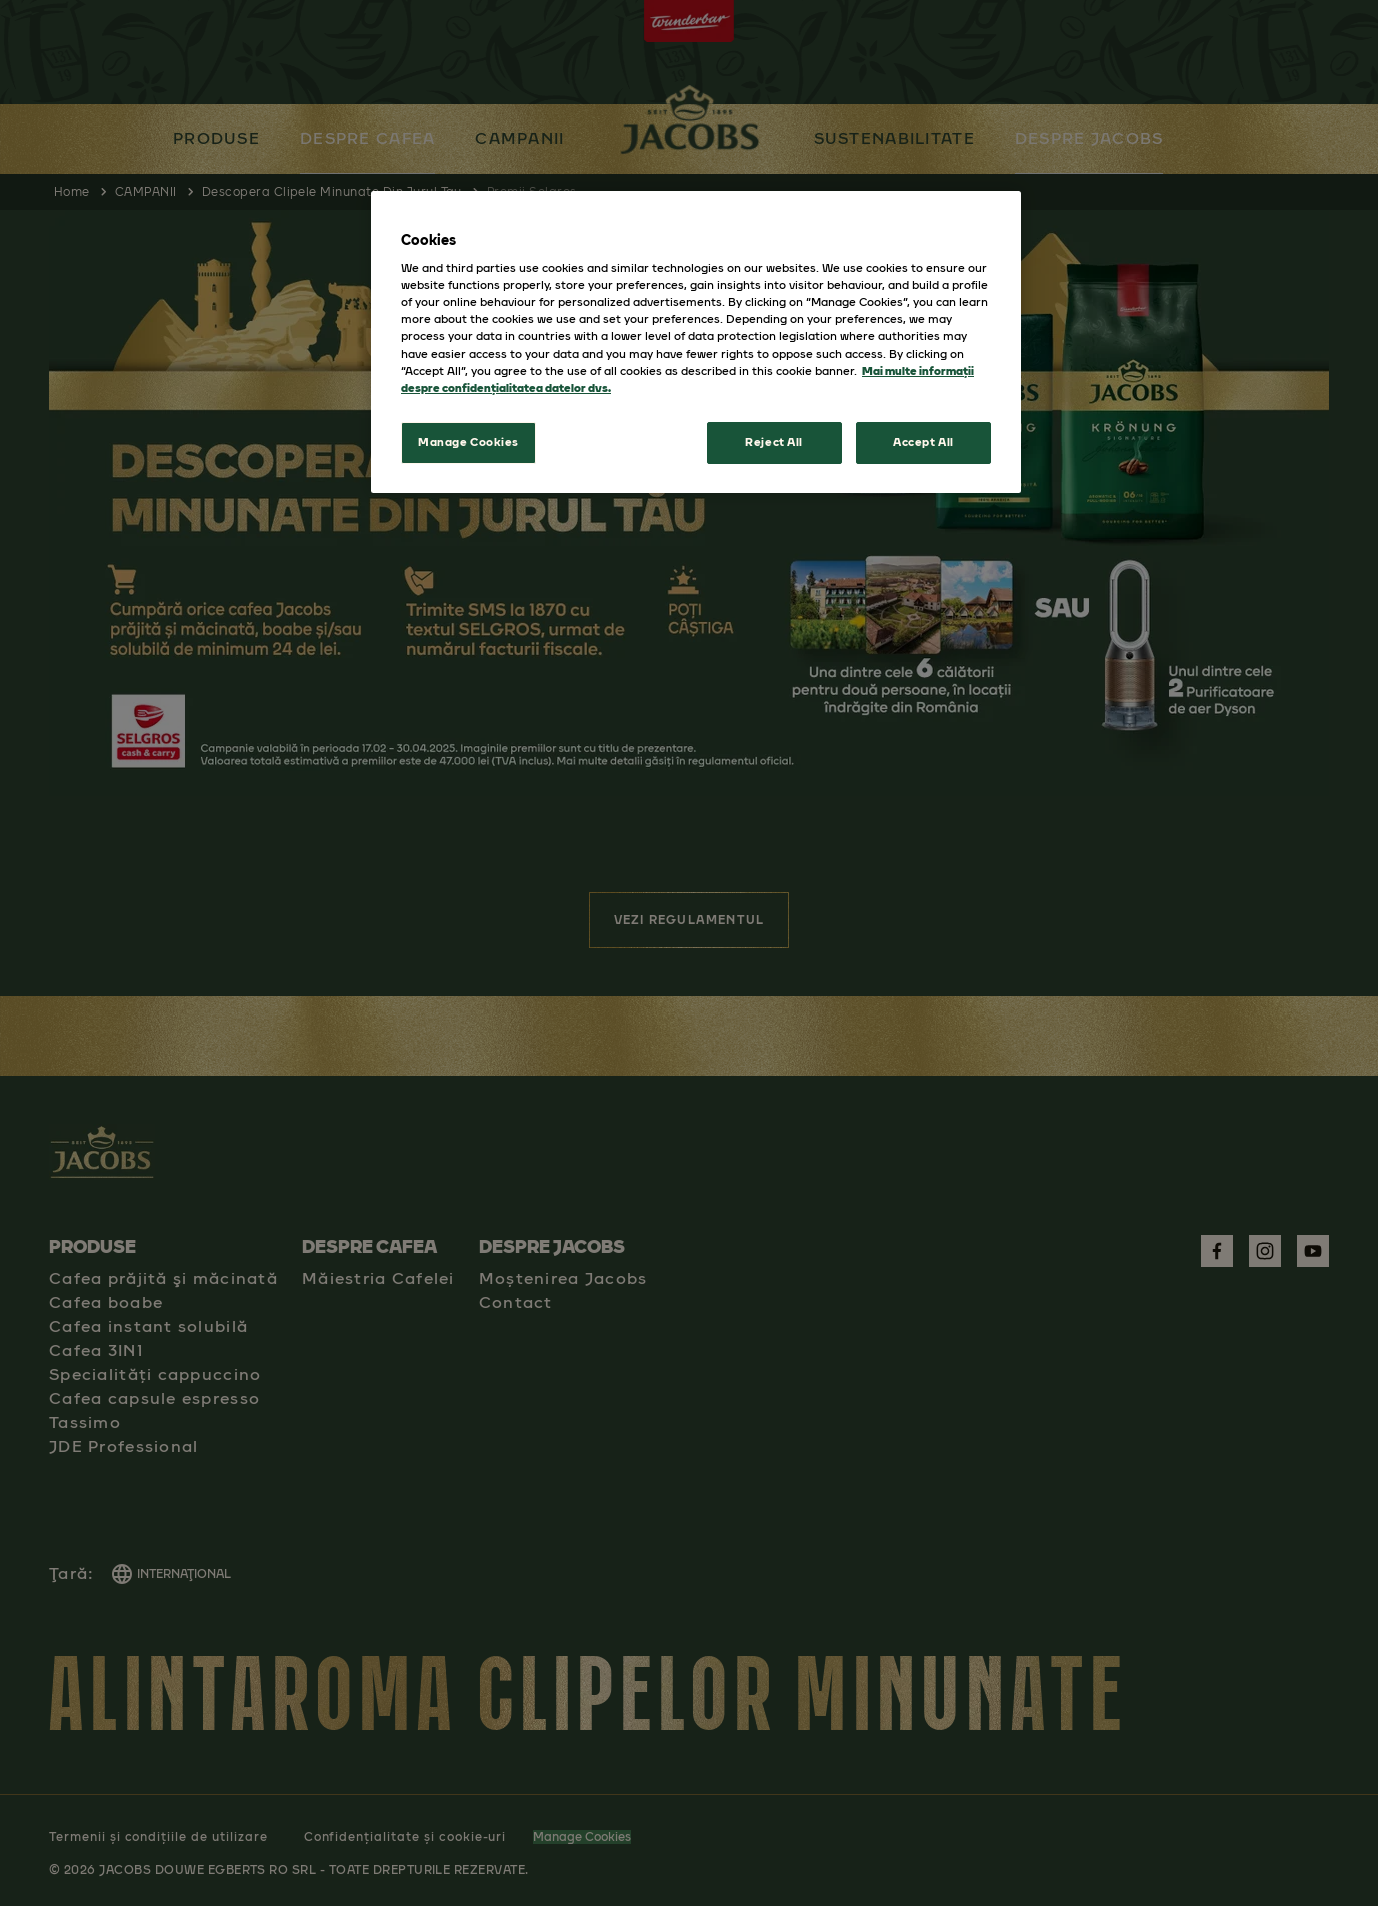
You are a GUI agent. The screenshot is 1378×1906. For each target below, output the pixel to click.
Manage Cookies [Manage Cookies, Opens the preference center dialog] (468, 442)
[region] (696, 342)
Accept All (923, 442)
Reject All (774, 442)
